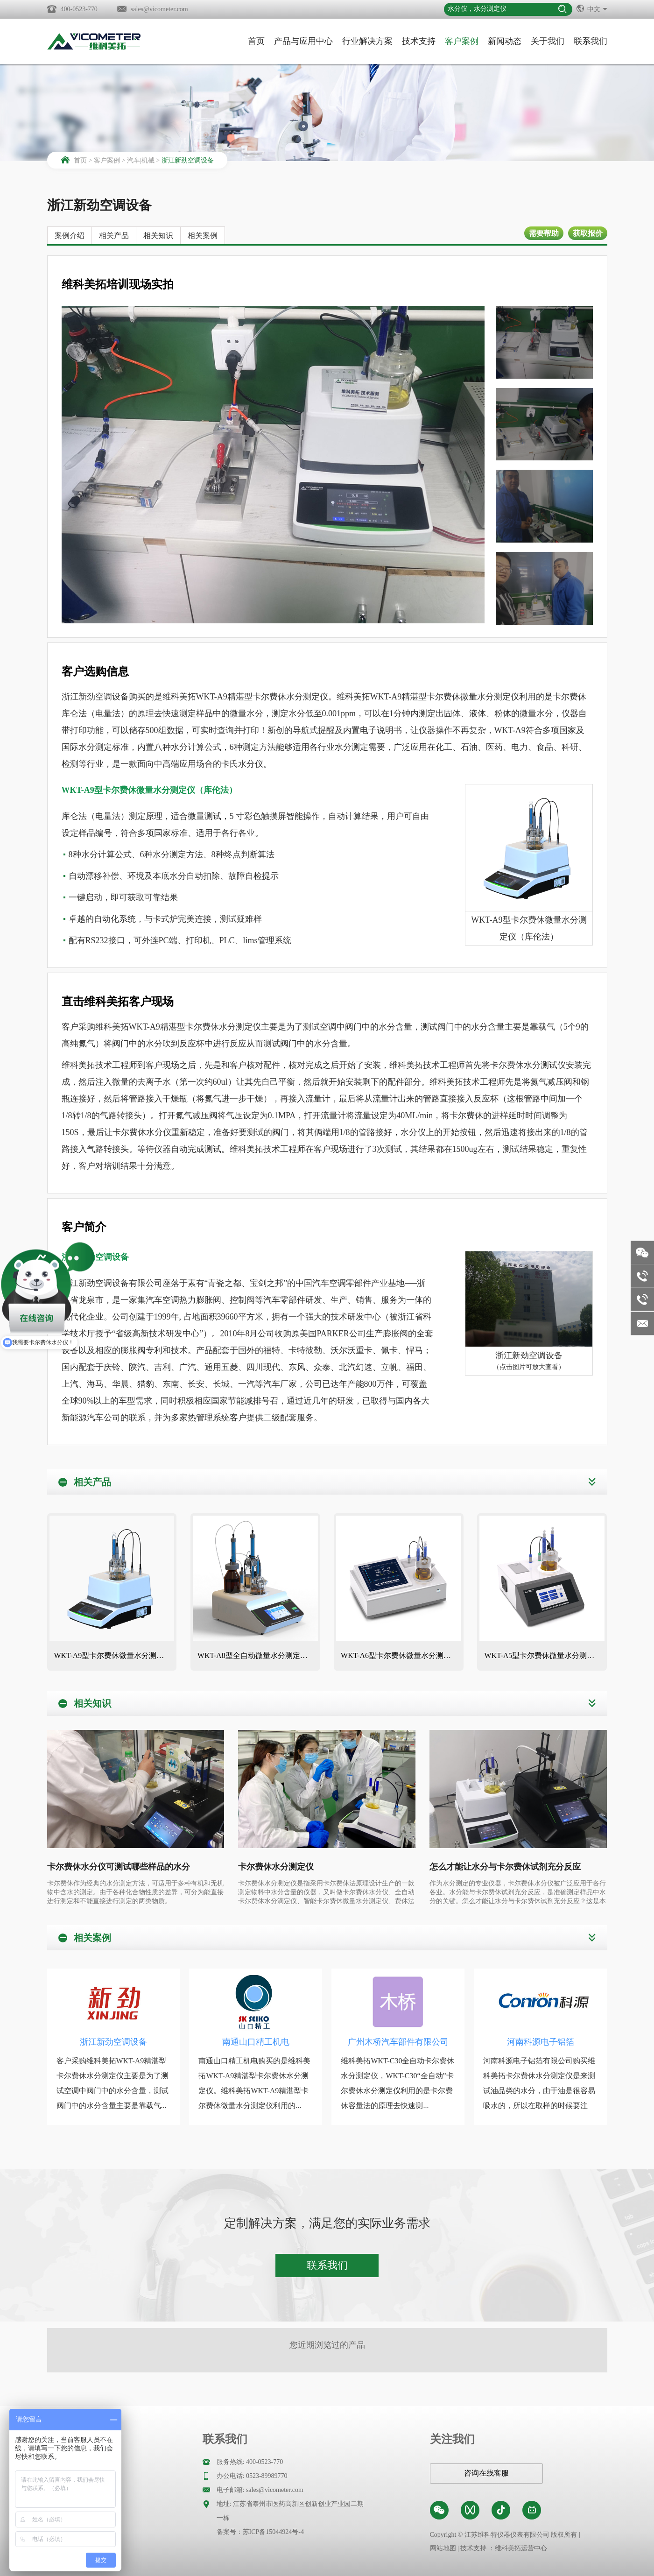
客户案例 (461, 41)
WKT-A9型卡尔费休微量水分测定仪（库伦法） (114, 1655)
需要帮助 (544, 233)
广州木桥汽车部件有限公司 (398, 2042)
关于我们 (547, 41)
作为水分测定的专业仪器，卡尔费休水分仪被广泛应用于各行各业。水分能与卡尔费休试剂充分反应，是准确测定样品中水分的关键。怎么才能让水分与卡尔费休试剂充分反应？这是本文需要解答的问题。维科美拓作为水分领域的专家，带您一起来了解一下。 (517, 1893)
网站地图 (443, 2548)
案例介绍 (69, 236)
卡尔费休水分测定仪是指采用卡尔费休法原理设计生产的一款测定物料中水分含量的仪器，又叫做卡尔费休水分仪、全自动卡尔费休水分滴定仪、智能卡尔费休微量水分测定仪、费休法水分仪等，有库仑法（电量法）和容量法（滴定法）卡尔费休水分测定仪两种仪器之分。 (326, 1893)
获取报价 (588, 233)
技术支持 (419, 41)
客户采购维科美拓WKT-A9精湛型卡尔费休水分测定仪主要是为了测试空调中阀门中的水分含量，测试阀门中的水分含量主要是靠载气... (112, 2083)
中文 (592, 8)
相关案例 (203, 236)
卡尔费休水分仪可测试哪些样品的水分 (118, 1866)
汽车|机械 (141, 160)
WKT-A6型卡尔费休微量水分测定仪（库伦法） (401, 1655)
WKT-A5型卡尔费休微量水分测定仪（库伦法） (544, 1655)
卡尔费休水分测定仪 (276, 1866)
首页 (256, 41)
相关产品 (114, 236)
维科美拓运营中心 (521, 2548)
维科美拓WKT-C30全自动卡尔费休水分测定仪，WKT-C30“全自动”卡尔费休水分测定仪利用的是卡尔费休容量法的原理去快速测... (397, 2083)
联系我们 (590, 41)
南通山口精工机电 (255, 2042)
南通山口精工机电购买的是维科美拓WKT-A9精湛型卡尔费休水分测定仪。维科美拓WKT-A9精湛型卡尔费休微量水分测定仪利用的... (254, 2083)
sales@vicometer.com (159, 9)
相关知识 (158, 236)
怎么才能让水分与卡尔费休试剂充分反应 (505, 1866)
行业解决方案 (367, 41)
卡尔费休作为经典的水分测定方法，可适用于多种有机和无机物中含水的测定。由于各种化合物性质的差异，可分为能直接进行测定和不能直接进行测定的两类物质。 (135, 1892)
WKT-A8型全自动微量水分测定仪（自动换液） (257, 1655)
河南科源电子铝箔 (540, 2042)
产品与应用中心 (303, 41)
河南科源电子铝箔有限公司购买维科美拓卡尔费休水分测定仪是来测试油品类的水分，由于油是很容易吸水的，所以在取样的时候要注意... (539, 2090)
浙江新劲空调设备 (188, 160)
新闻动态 (504, 41)
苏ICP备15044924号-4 (273, 2531)
